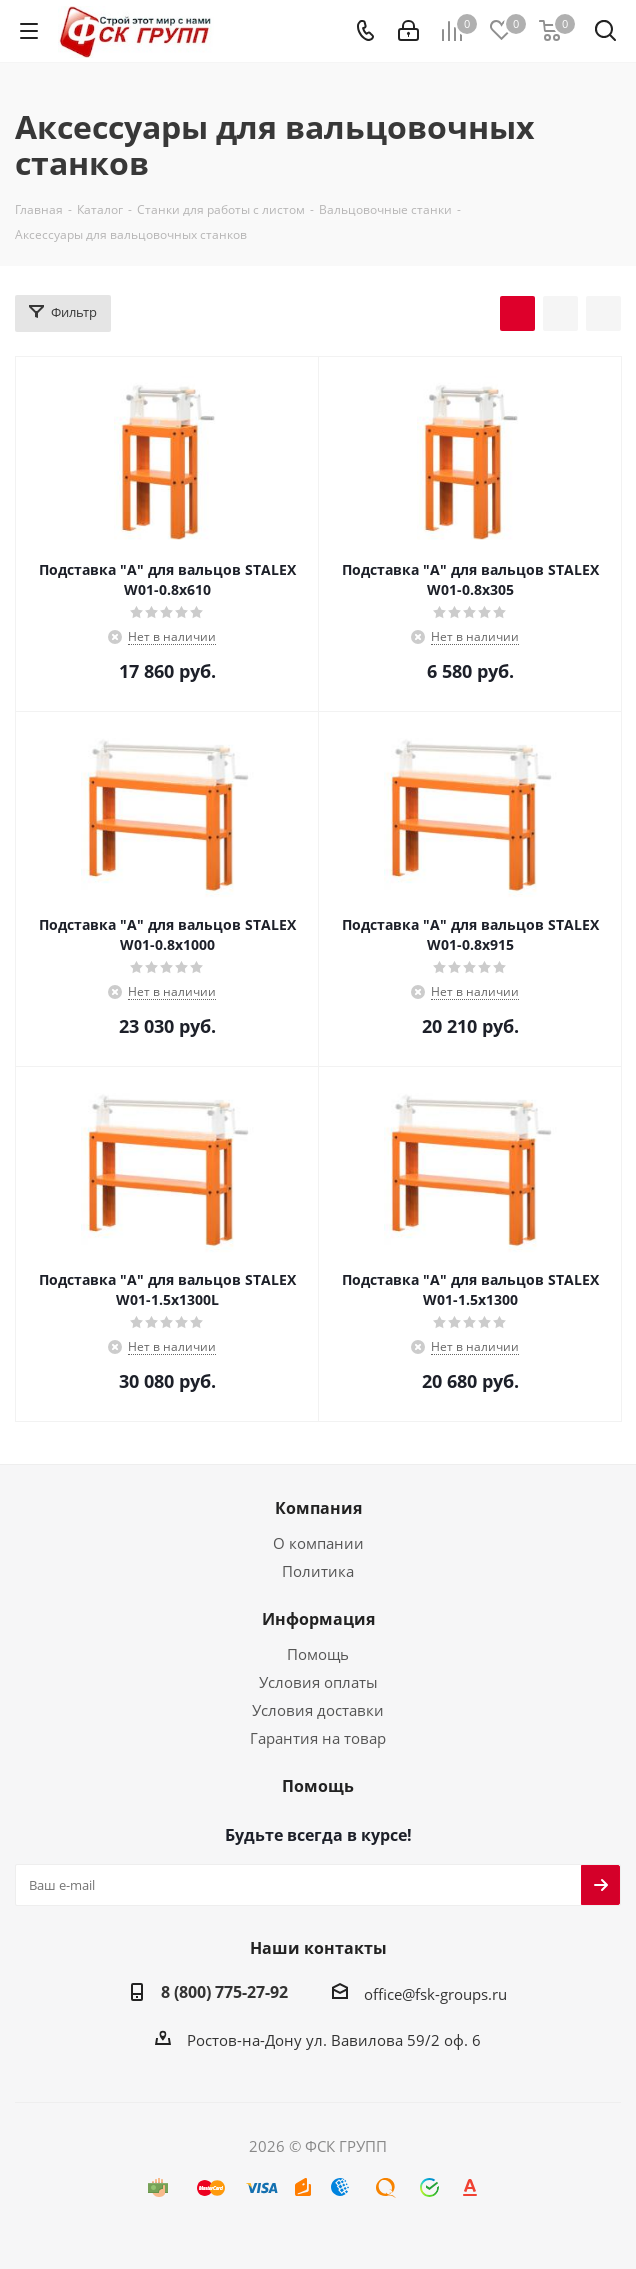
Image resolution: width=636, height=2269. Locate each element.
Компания (318, 1508)
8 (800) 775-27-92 (224, 1992)
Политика (318, 1571)
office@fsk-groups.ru (435, 1994)
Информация (318, 1619)
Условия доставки (318, 1710)
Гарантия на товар (318, 1738)
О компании (318, 1543)
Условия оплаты (318, 1682)
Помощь (318, 1654)
